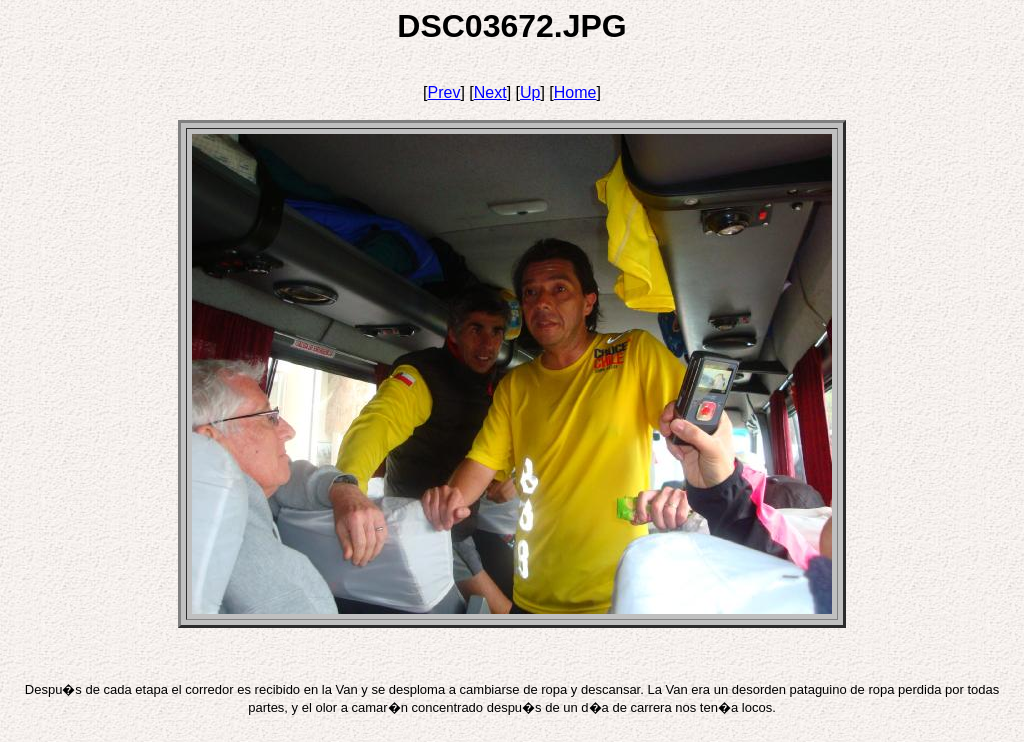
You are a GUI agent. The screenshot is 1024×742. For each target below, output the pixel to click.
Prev (444, 92)
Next (490, 92)
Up (530, 92)
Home (575, 92)
